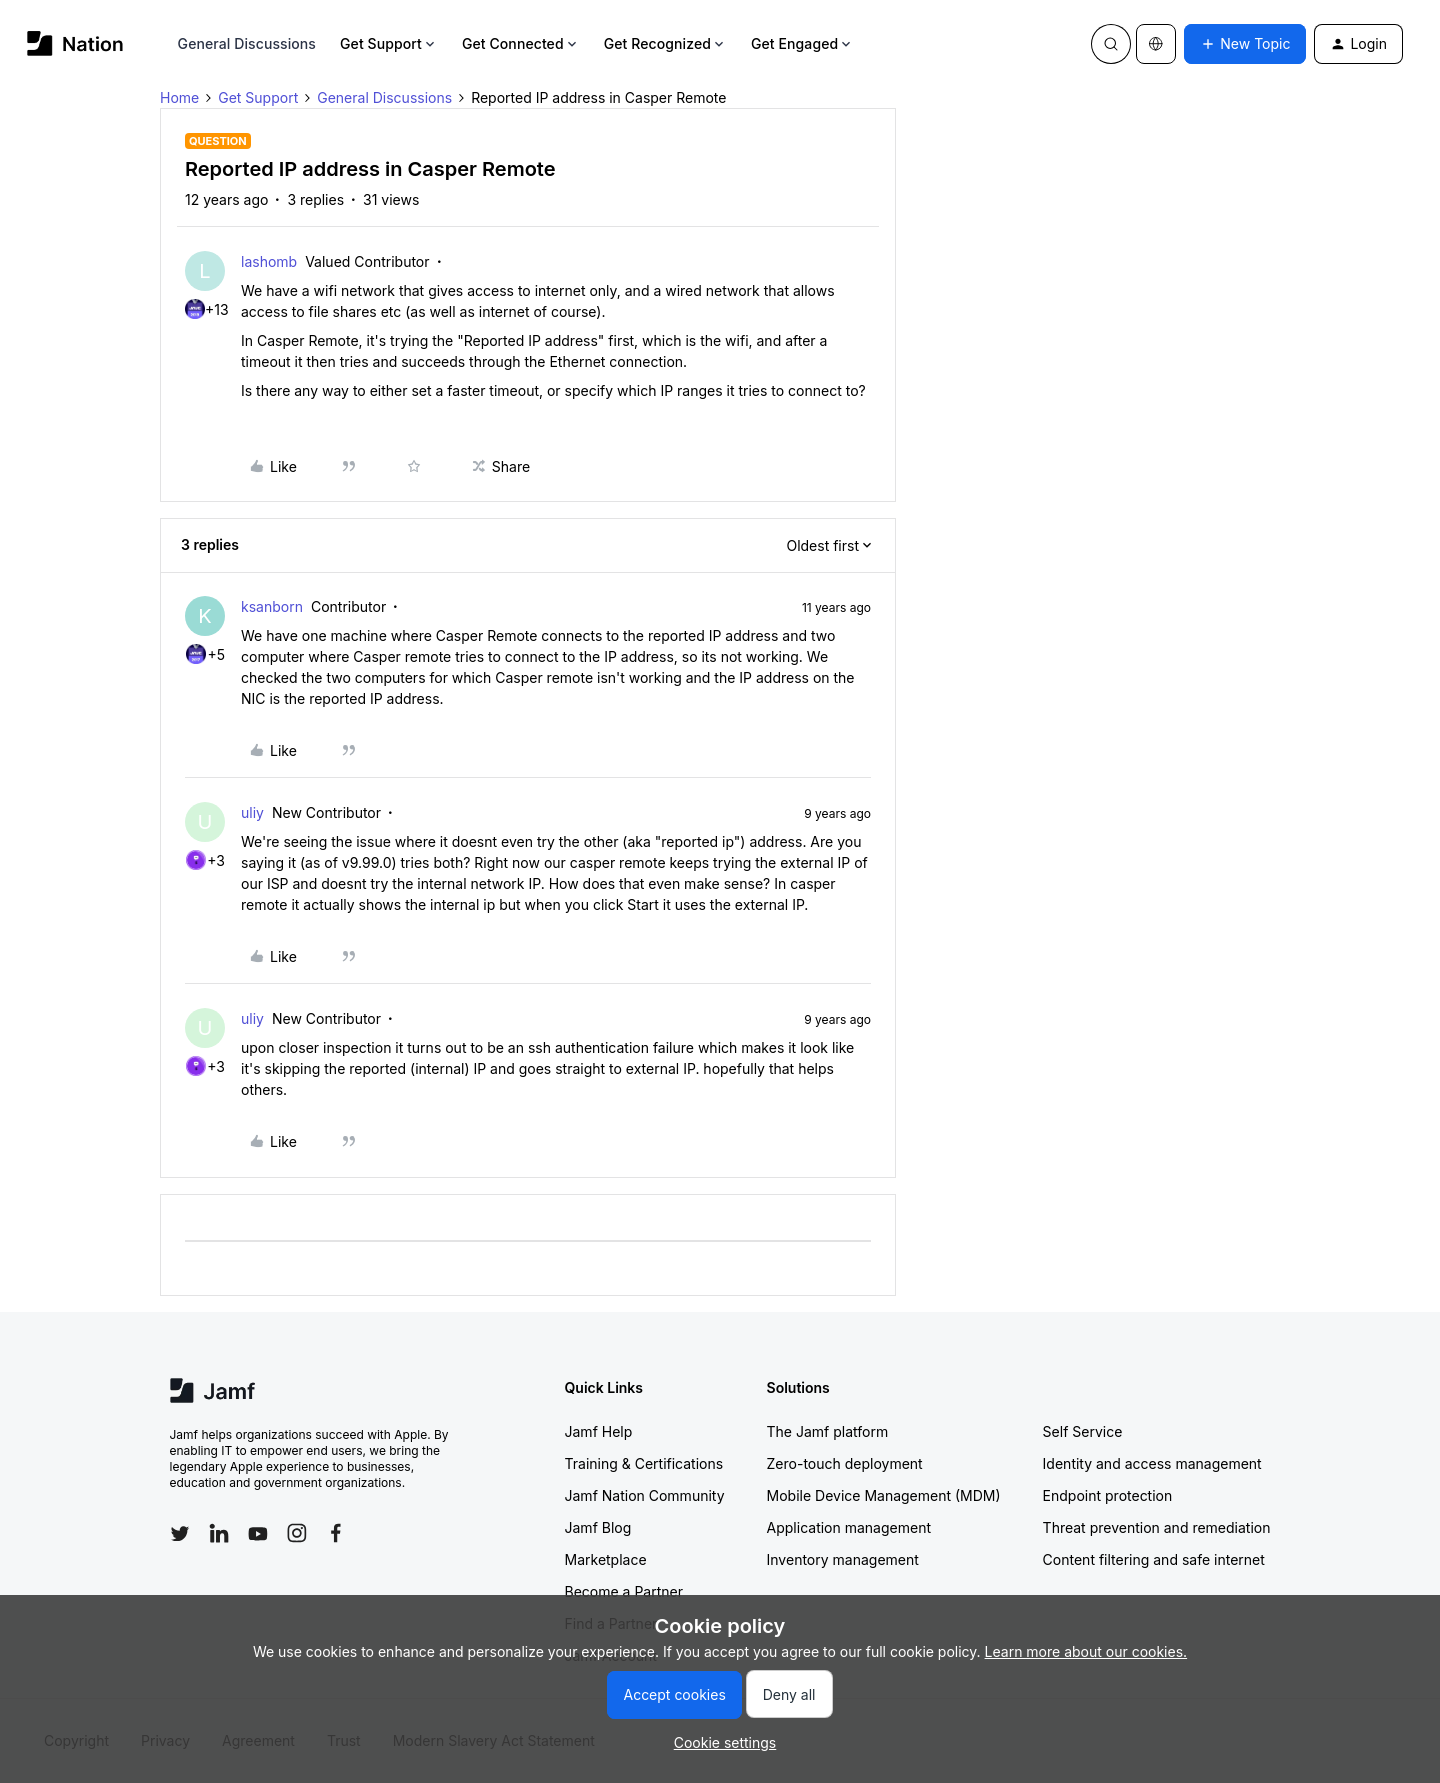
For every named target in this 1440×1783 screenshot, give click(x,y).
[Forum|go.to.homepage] (75, 43)
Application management (849, 1527)
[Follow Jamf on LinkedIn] (219, 1533)
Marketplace (606, 1559)
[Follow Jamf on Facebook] (336, 1533)
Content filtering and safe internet (1154, 1559)
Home (179, 97)
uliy (252, 812)
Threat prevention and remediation (1157, 1527)
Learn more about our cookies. (1086, 1651)
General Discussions (247, 43)
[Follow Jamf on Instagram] (297, 1533)
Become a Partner (624, 1591)
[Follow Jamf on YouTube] (258, 1533)
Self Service (1083, 1431)
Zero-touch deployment (845, 1463)
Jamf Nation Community (645, 1495)
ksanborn (272, 606)
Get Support (389, 43)
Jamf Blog (598, 1527)
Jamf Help (599, 1431)
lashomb (269, 261)
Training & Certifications (644, 1463)
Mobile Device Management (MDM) (884, 1495)
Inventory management (843, 1559)
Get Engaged (802, 43)
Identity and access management (1152, 1463)
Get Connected (521, 43)
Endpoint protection (1108, 1495)
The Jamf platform (828, 1431)
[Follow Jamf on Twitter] (180, 1534)
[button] (1245, 44)
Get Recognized (665, 43)
